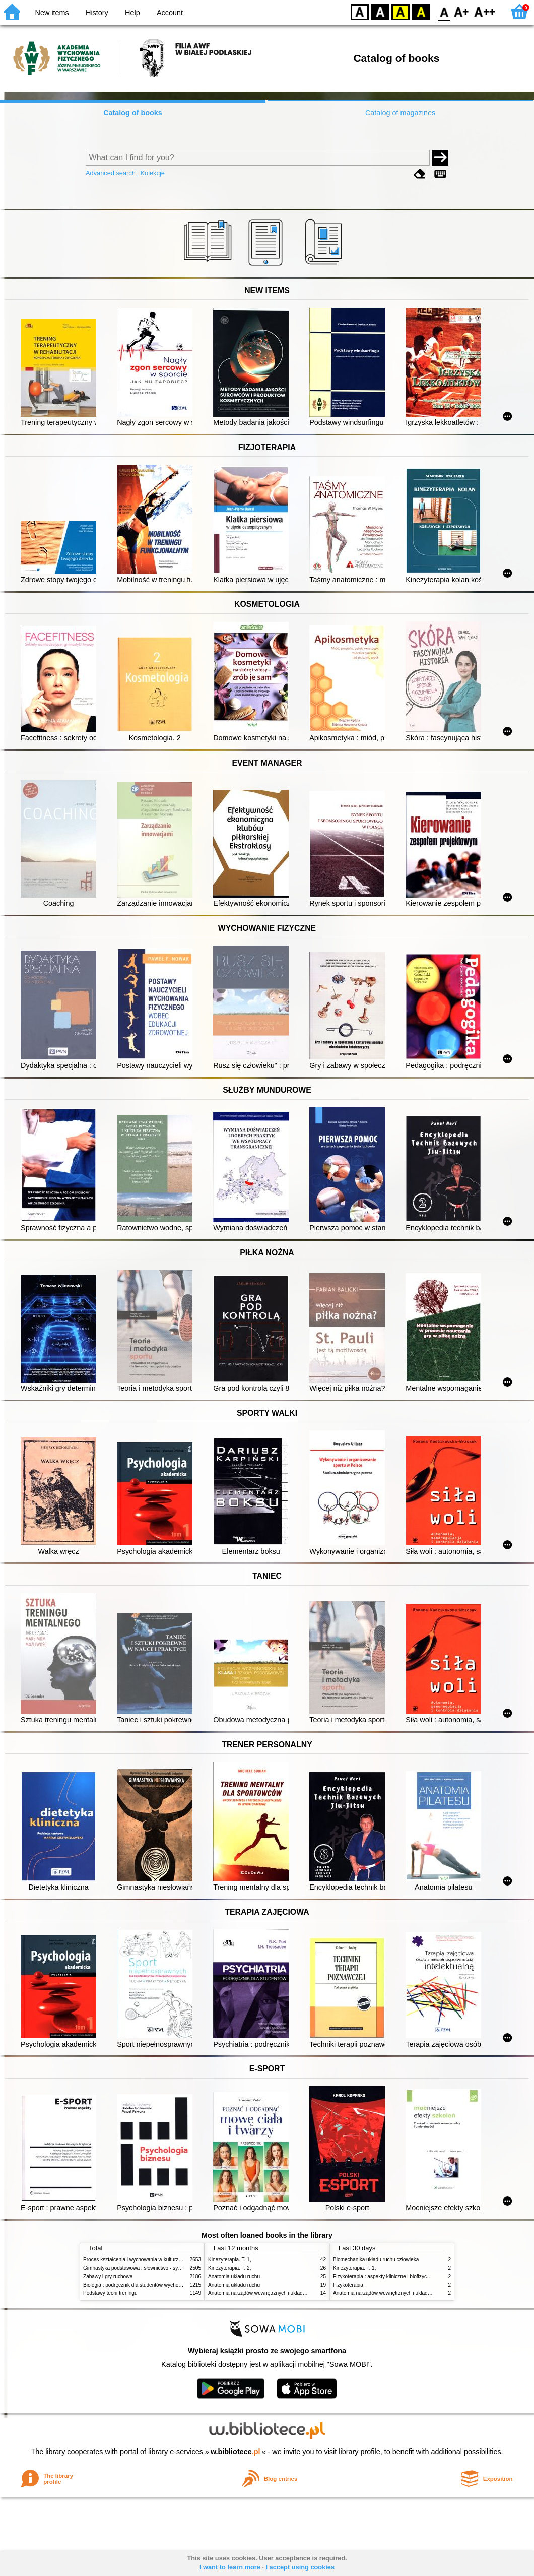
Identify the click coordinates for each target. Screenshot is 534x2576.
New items (52, 13)
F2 (485, 11)
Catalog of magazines (400, 113)
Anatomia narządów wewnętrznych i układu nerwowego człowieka (282, 2293)
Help (132, 13)
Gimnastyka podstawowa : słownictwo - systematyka (142, 2268)
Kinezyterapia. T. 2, (229, 2268)
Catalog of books (132, 113)
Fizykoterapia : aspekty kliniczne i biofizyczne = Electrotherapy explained (415, 2276)
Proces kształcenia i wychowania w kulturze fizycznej (142, 2260)
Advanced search (111, 173)
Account (170, 13)
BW (380, 11)
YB (400, 11)
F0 (444, 11)
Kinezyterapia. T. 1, (229, 2260)
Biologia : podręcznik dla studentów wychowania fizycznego (150, 2285)
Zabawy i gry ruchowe (107, 2276)
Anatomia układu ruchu (234, 2276)
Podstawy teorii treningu (110, 2293)
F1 (461, 11)
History (97, 13)
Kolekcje (152, 173)
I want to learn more (229, 2567)
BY (421, 11)
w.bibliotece (235, 2451)
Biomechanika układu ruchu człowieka (376, 2260)
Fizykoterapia (348, 2285)
